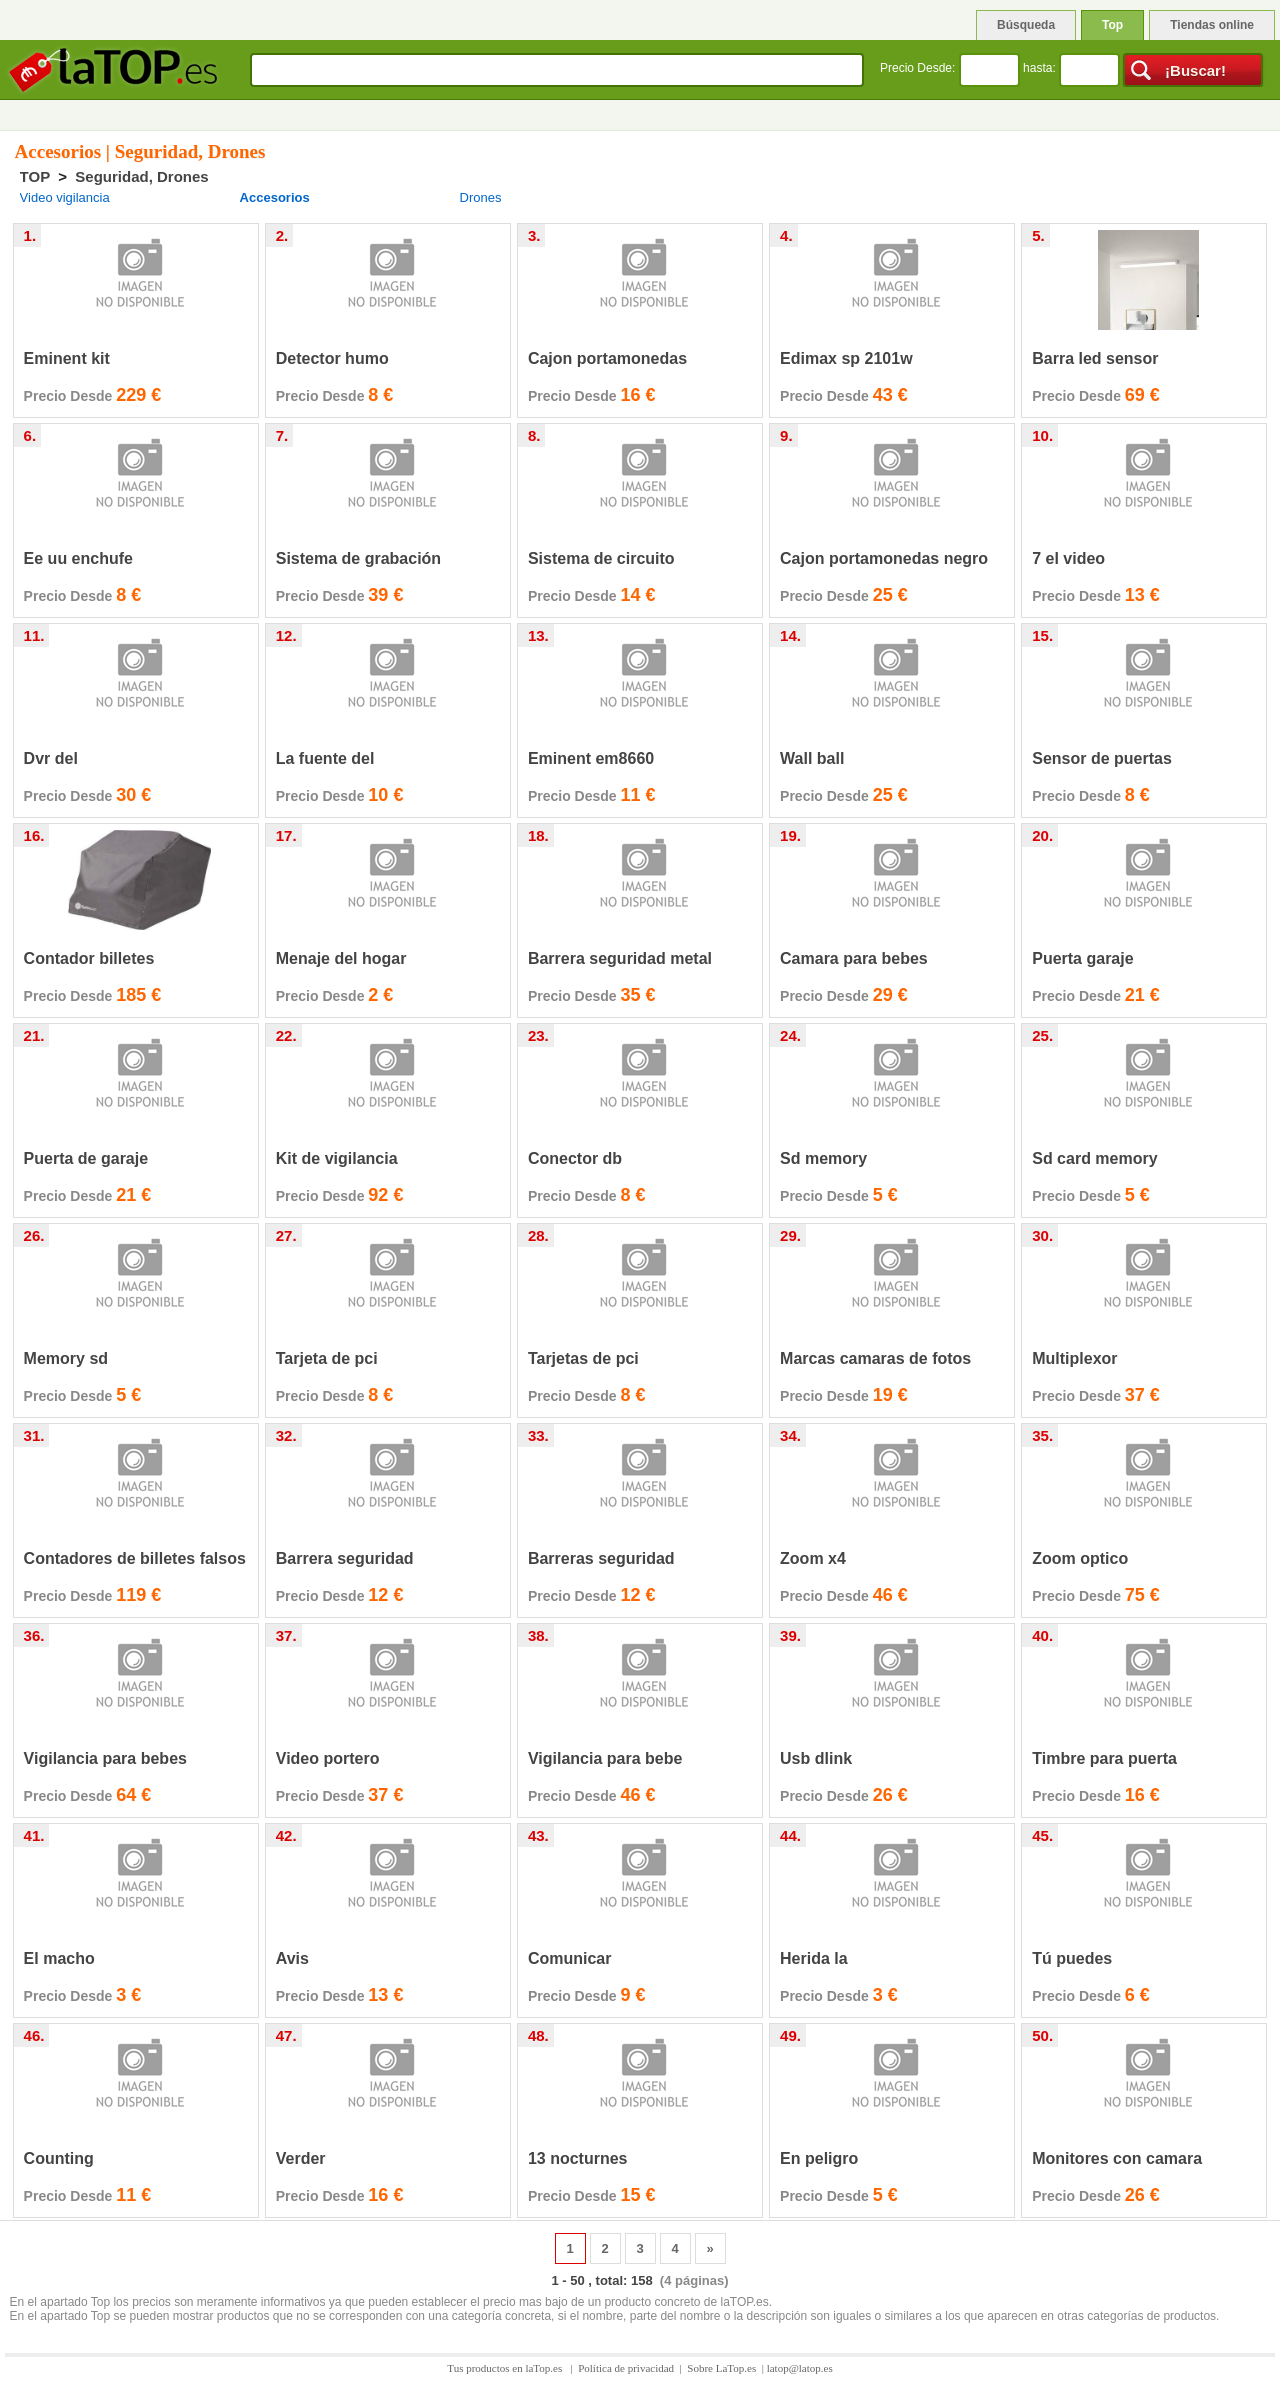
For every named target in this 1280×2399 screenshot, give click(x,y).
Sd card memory (1094, 1158)
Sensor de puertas (1102, 758)
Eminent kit (67, 358)
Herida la (814, 1958)
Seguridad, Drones (141, 176)
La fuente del (325, 758)
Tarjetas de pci (583, 1358)
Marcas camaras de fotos (875, 1358)
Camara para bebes (854, 958)
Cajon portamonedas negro (884, 558)
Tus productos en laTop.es (506, 2368)
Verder (301, 2158)
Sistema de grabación (358, 558)
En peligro (819, 2158)
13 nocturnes (578, 2158)
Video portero (328, 1758)
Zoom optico (1080, 1558)
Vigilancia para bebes (105, 1758)
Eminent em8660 (591, 758)
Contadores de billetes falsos (135, 1558)
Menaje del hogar (341, 958)
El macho (59, 1958)
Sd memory (823, 1158)
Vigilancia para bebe (605, 1758)
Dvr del (51, 758)
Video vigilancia (65, 197)
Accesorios (275, 197)
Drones (481, 197)
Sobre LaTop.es (721, 2368)
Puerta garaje (1082, 958)
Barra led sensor (1095, 358)
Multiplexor (1074, 1358)
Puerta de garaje (86, 1158)
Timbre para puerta (1104, 1758)
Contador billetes (89, 958)
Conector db (575, 1158)
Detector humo (332, 358)
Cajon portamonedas (607, 358)
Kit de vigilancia (337, 1158)
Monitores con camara (1117, 2158)
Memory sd (66, 1358)
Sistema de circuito (601, 558)
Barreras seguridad (601, 1558)
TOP (35, 176)
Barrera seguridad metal (620, 958)
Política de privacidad (626, 2368)
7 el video (1068, 558)
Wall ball (812, 758)
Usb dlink (816, 1758)
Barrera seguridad (345, 1558)
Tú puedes (1072, 1958)
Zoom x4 (813, 1558)
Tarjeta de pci (327, 1358)
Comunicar (570, 1958)
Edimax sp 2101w (846, 358)
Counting (59, 2158)
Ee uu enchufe (78, 558)
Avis (292, 1958)
